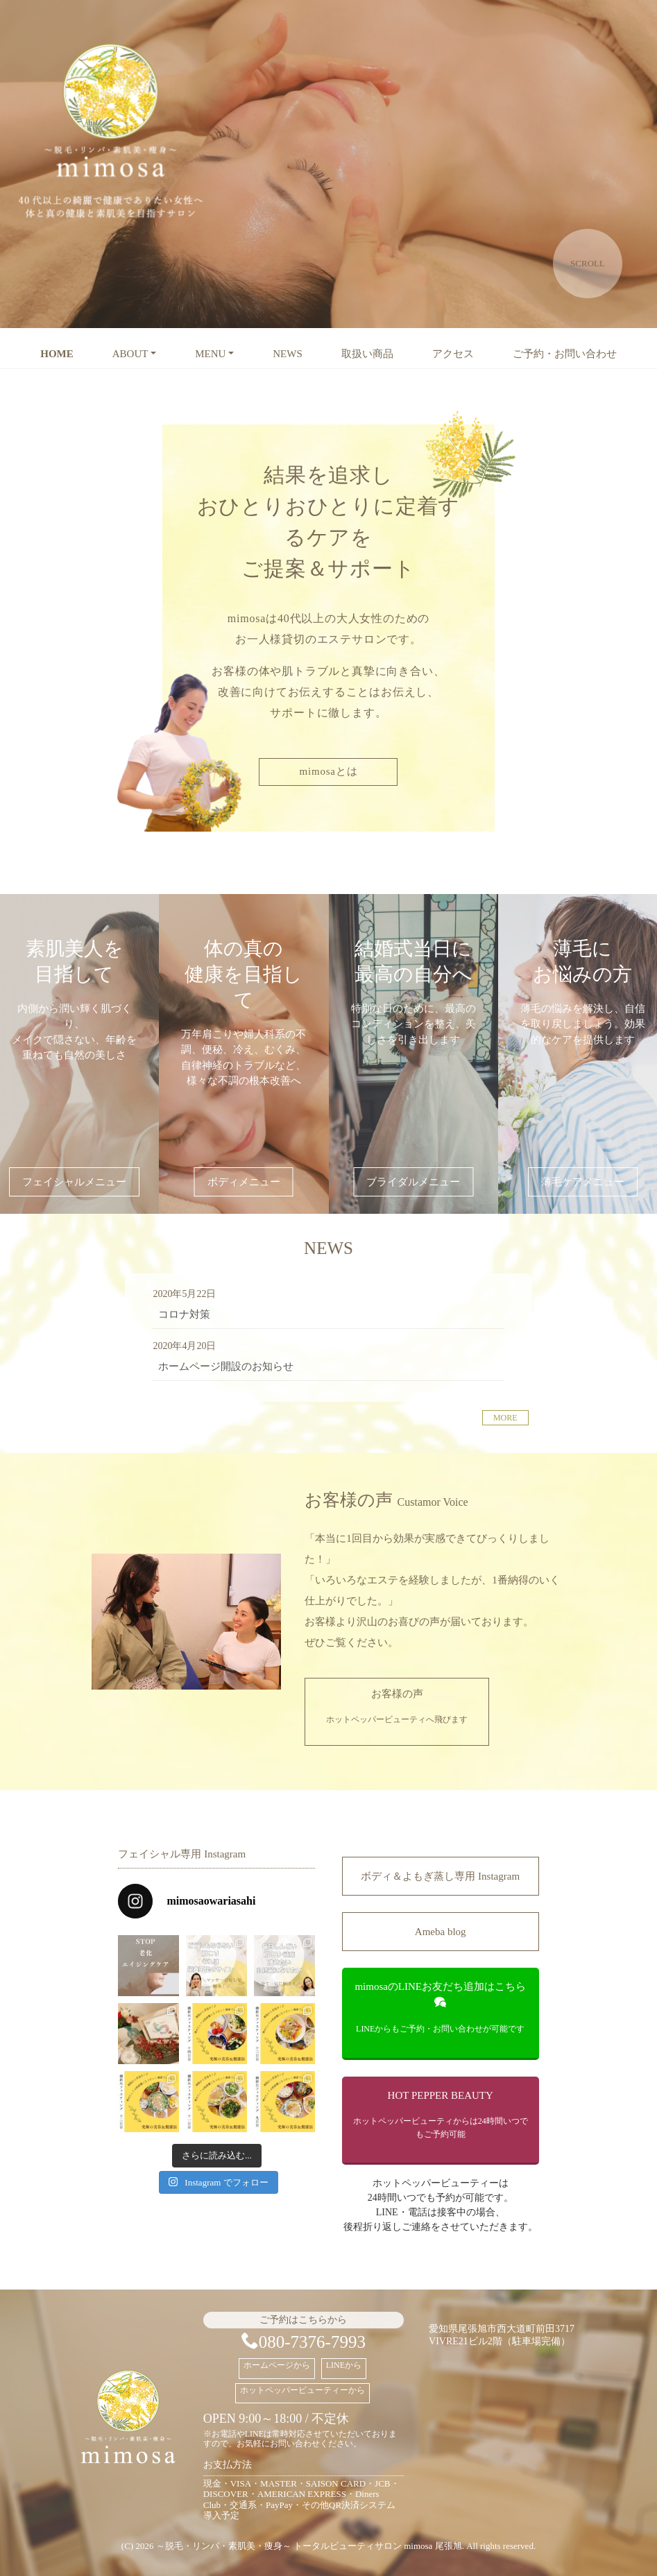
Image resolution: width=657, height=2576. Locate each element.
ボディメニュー (243, 1181)
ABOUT (130, 353)
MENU (210, 353)
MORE (505, 1418)
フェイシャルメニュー (74, 1181)
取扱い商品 (367, 353)
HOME (57, 353)
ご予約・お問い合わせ (565, 353)
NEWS (287, 353)
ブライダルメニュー (413, 1181)
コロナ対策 (184, 1314)
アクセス (453, 353)
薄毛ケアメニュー (582, 1181)
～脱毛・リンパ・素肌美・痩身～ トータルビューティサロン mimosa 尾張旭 (309, 2546)
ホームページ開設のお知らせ (225, 1366)
